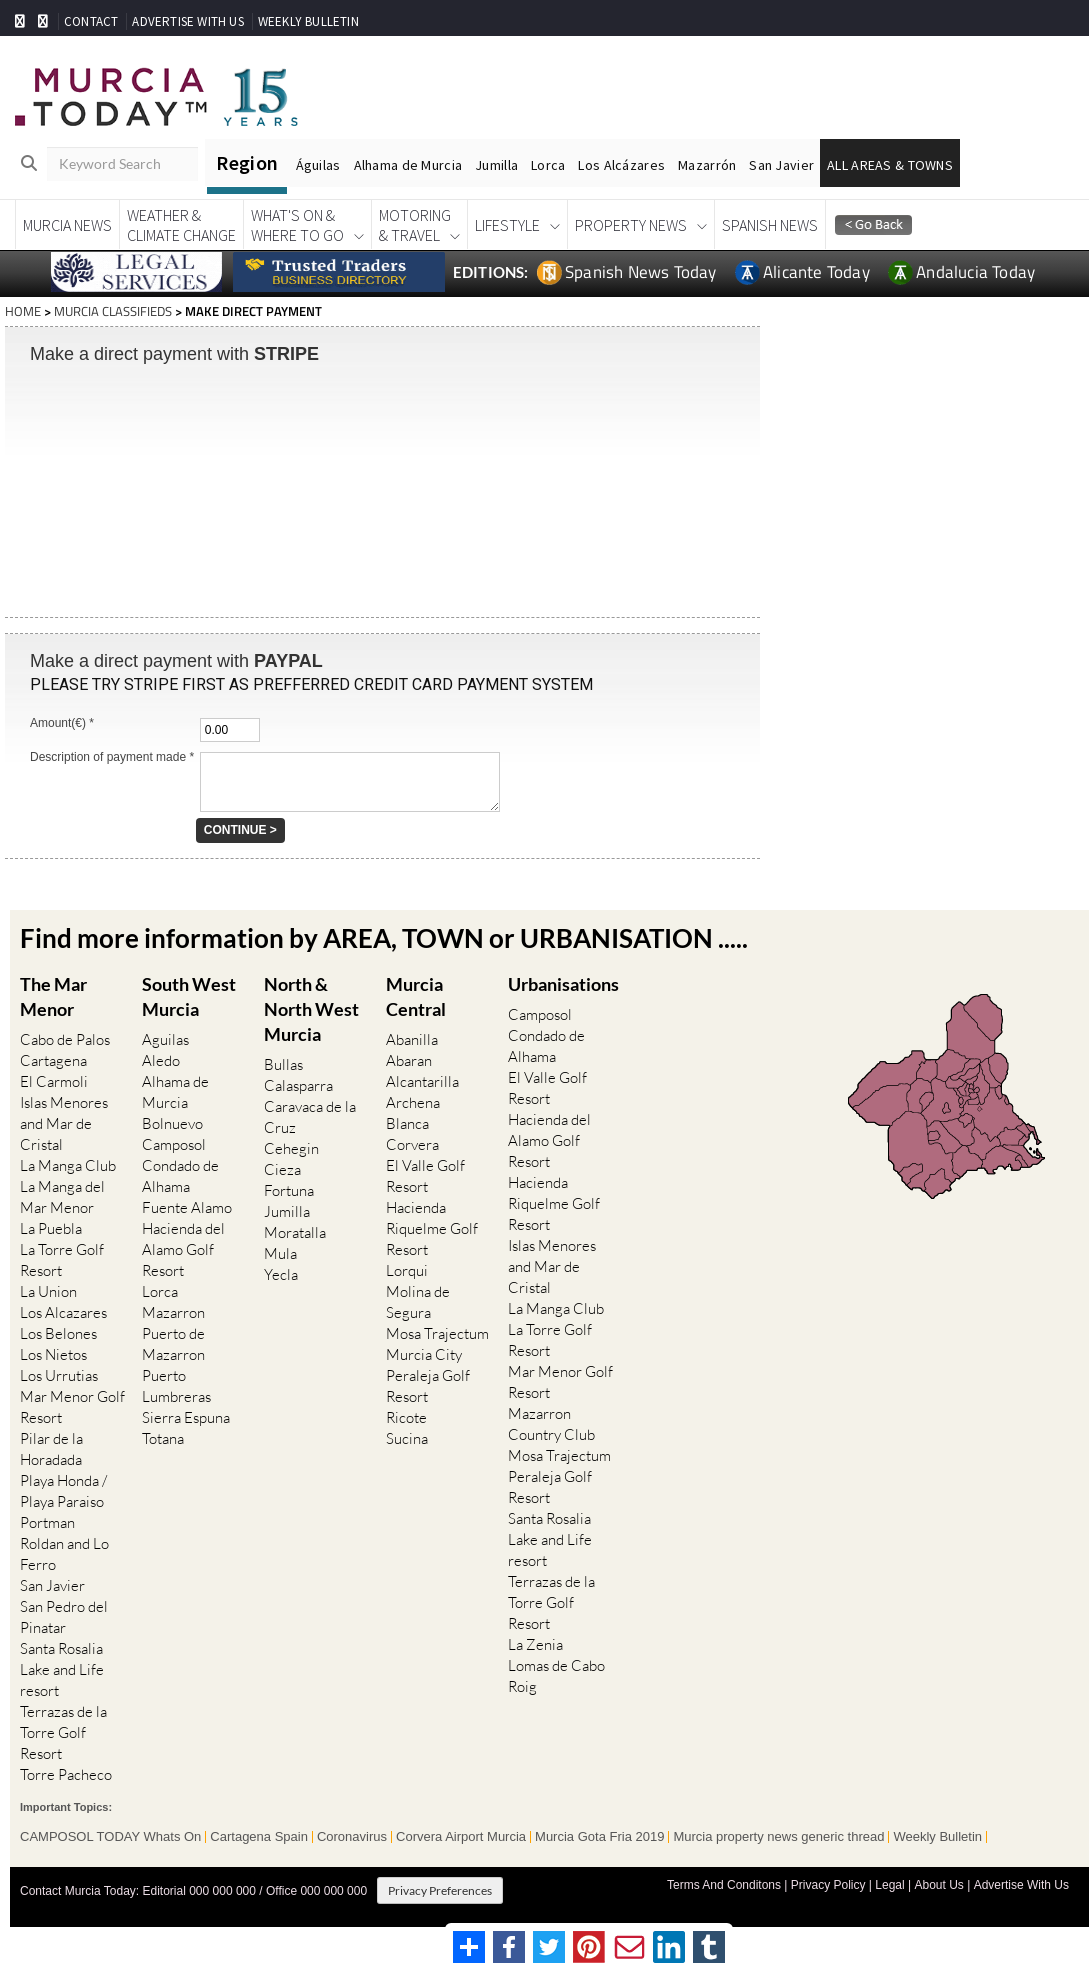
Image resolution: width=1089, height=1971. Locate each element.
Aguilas (165, 1039)
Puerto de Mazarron (173, 1344)
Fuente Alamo (187, 1207)
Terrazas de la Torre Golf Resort (63, 1732)
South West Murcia (189, 995)
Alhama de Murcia (408, 165)
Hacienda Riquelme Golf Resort (432, 1228)
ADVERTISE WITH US (187, 21)
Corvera (412, 1144)
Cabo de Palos (65, 1039)
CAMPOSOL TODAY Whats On (110, 1836)
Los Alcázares (621, 165)
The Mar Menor (53, 995)
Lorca (548, 165)
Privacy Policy (828, 1884)
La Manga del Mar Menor (62, 1197)
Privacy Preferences (440, 1889)
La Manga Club (68, 1165)
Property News (631, 225)
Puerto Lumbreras (176, 1386)
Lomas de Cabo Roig (556, 1675)
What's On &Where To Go (297, 225)
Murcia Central (416, 995)
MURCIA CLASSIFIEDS (113, 311)
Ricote (406, 1417)
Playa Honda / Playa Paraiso (63, 1491)
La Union (48, 1291)
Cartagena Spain (259, 1836)
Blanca (407, 1123)
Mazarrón (707, 165)
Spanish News (770, 225)
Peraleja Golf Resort (428, 1386)
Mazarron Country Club (551, 1423)
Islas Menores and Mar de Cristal (64, 1123)
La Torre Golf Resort (62, 1260)
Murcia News (67, 225)
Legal (889, 1884)
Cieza (282, 1169)
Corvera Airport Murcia (461, 1836)
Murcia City (424, 1354)
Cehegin (291, 1148)
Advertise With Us (1021, 1884)
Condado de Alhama (180, 1176)
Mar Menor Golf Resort (72, 1407)
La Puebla (51, 1228)
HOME (23, 311)
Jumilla (496, 165)
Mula (280, 1253)
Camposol (174, 1144)
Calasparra (298, 1085)
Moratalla (295, 1232)
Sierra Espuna (186, 1417)
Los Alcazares (63, 1312)
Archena (413, 1102)
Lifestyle (507, 225)
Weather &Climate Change (181, 225)
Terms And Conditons (724, 1884)
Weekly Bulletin (937, 1836)
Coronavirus (352, 1836)
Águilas (318, 165)
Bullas (283, 1064)
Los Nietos (53, 1354)
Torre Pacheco (66, 1774)
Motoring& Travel (415, 225)
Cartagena (53, 1060)
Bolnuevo (172, 1123)
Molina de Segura (418, 1302)
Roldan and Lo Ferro (64, 1554)
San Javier (781, 165)
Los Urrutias (59, 1375)
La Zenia (535, 1643)
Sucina (407, 1438)
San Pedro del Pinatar (64, 1617)
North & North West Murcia (311, 1008)
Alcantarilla (422, 1081)
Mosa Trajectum (437, 1333)
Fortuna (289, 1190)
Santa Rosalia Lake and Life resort (62, 1669)
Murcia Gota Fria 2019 (599, 1836)
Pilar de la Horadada (51, 1449)
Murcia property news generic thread (778, 1836)
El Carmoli (54, 1081)
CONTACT (91, 21)
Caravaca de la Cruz (310, 1117)
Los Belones (58, 1333)
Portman (47, 1522)
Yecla (281, 1274)
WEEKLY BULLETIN (308, 21)
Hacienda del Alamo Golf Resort (183, 1249)
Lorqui (407, 1270)
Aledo (161, 1060)
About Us (938, 1884)
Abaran (409, 1060)
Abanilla (412, 1039)
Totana (163, 1438)
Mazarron (173, 1312)
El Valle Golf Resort (425, 1176)
